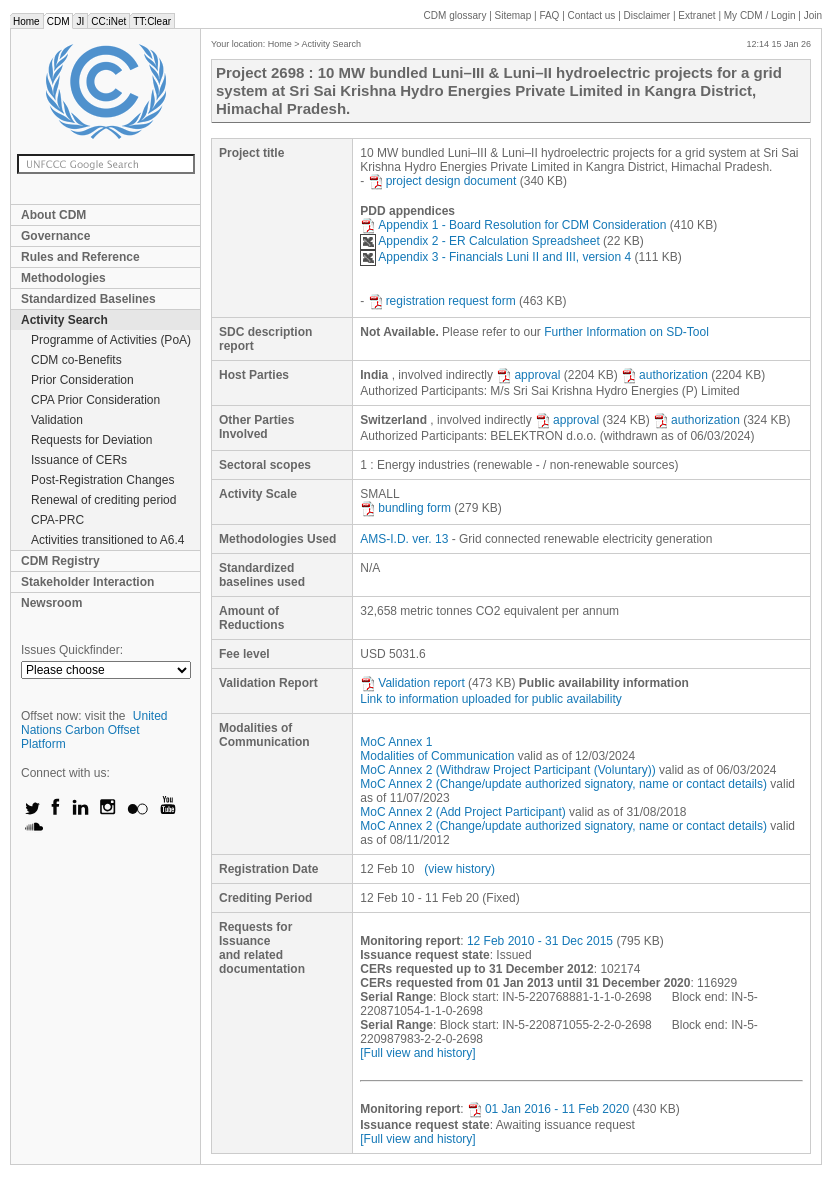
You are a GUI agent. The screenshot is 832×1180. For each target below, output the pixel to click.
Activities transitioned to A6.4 (107, 540)
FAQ (549, 15)
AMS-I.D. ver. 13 (404, 539)
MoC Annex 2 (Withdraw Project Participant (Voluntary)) (507, 770)
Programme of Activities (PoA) (111, 340)
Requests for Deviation (91, 440)
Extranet (696, 15)
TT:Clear (152, 21)
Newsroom (51, 603)
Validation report (412, 683)
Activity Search (64, 320)
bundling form (405, 508)
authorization (664, 375)
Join (813, 15)
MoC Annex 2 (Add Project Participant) (462, 812)
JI (80, 21)
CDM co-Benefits (76, 360)
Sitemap (513, 15)
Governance (55, 236)
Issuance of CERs (79, 460)
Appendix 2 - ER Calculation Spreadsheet (479, 241)
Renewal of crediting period (103, 500)
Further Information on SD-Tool (626, 332)
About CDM (53, 215)
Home (26, 21)
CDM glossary (455, 15)
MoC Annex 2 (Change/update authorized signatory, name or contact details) (563, 784)
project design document (442, 181)
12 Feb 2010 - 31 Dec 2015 (540, 941)
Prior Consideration (82, 380)
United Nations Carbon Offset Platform (94, 730)
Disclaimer (647, 15)
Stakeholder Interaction (87, 582)
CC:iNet (108, 21)
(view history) (459, 869)
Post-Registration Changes (102, 480)
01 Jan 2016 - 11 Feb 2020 (548, 1109)
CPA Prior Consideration (95, 400)
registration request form (442, 301)
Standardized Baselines (88, 299)
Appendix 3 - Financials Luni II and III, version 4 (495, 257)
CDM (58, 21)
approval (528, 375)
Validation (57, 420)
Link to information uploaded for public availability (491, 699)
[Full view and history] (417, 1053)
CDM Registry (60, 561)
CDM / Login (761, 15)
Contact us (592, 15)
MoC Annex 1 (396, 742)
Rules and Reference (80, 257)
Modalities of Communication (437, 756)
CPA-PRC (57, 520)
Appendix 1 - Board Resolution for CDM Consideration (513, 225)
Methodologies (63, 278)
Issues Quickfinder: (72, 650)
